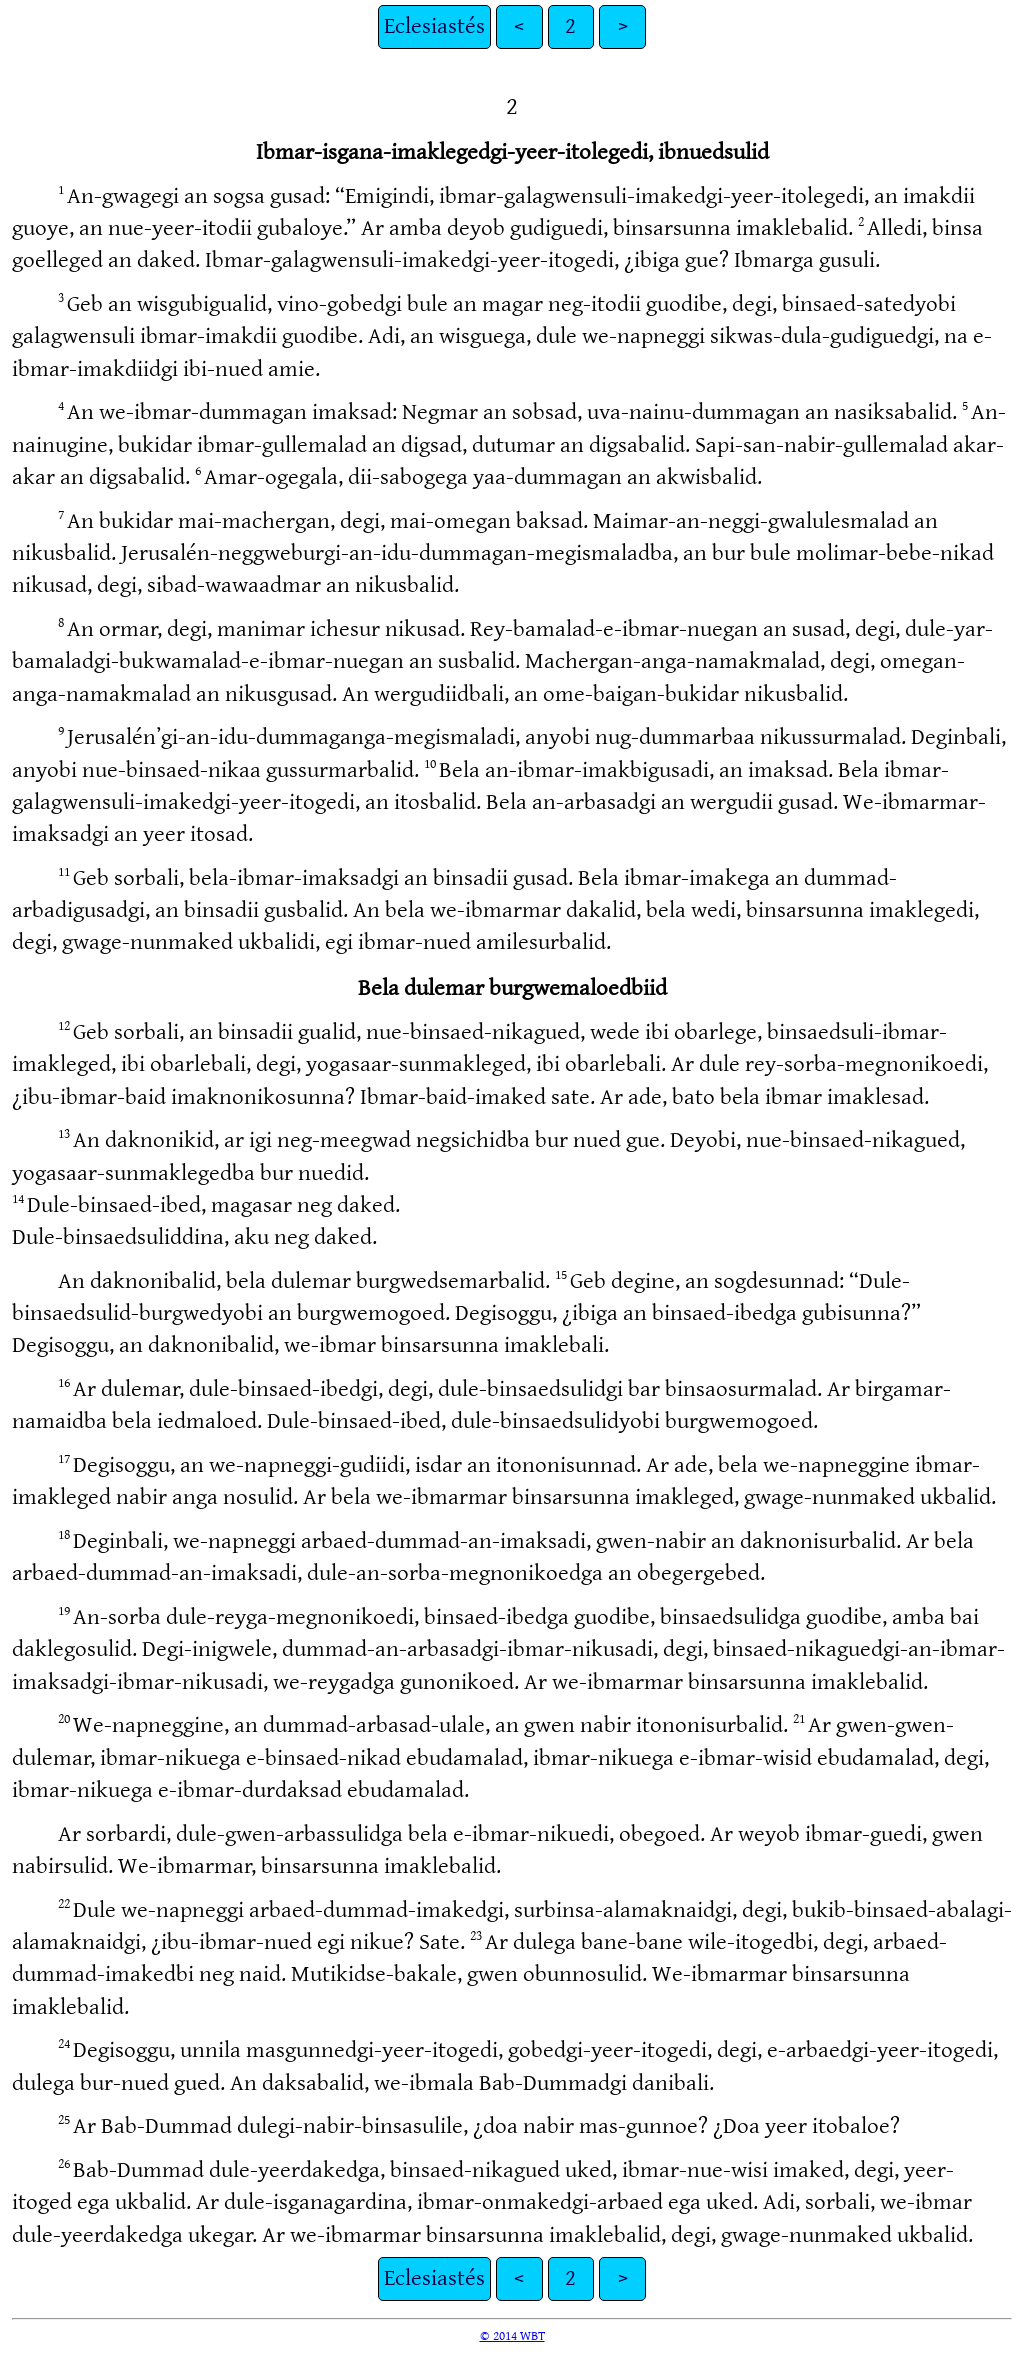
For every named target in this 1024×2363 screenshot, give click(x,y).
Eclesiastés (434, 26)
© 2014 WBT (512, 2336)
